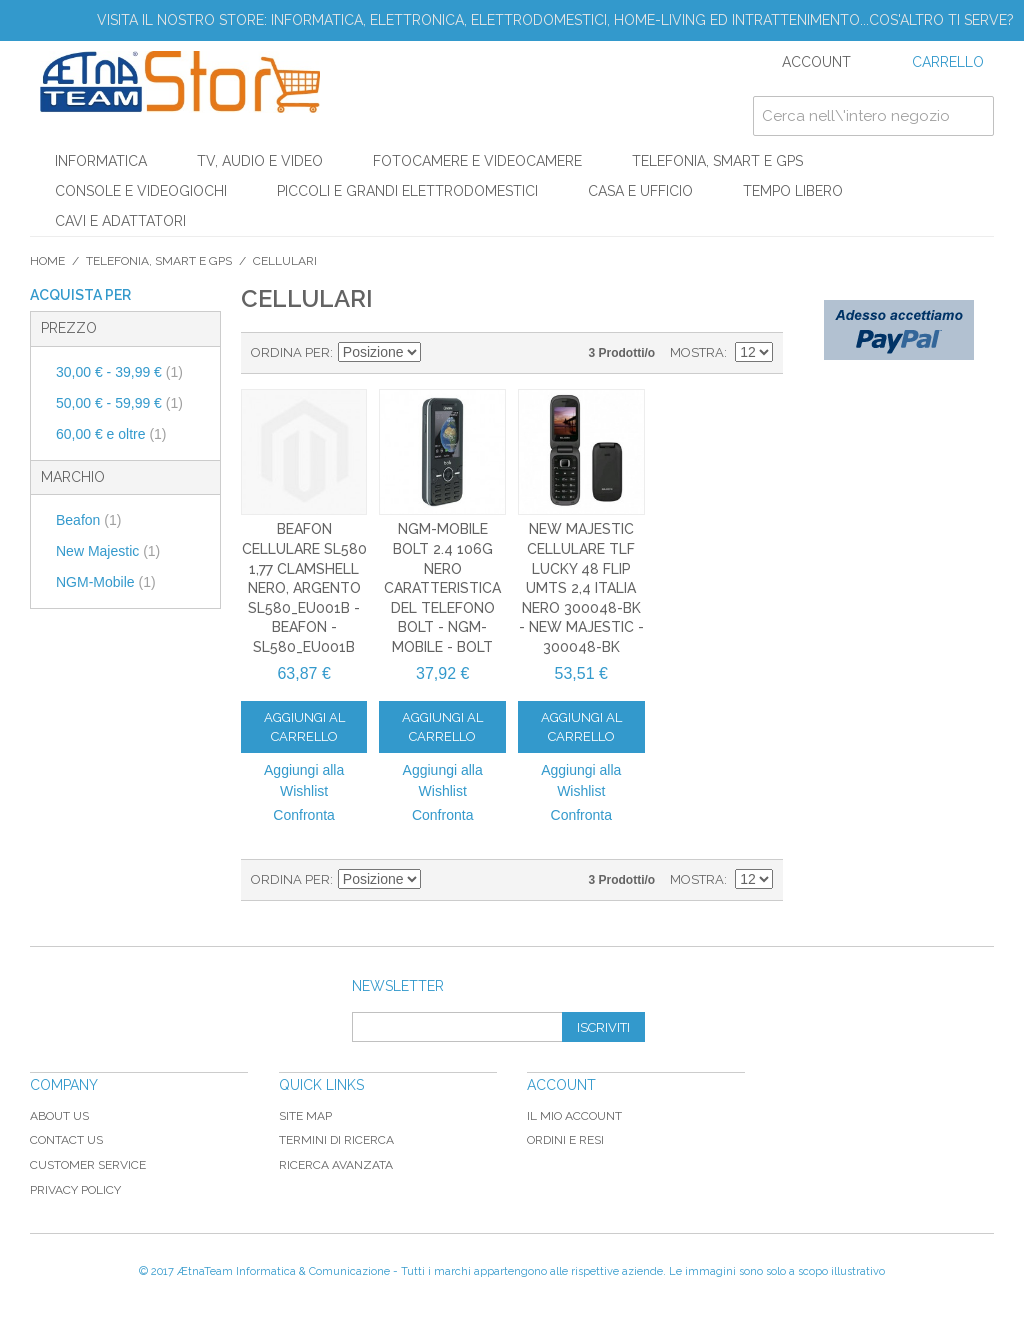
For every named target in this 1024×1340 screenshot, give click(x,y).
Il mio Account (574, 1116)
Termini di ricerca (336, 1140)
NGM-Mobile (106, 582)
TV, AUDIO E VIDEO (260, 161)
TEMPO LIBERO (793, 191)
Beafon (88, 520)
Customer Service (88, 1165)
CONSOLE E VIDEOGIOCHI (141, 191)
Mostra (697, 352)
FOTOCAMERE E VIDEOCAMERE (477, 161)
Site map (305, 1116)
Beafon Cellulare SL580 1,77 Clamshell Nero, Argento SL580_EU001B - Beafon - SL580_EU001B (304, 588)
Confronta (303, 815)
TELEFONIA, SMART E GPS (717, 161)
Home (47, 261)
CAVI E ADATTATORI (120, 221)
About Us (59, 1116)
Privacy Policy (75, 1190)
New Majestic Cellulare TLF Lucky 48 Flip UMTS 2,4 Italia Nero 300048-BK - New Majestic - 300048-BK (581, 588)
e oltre (111, 434)
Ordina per (290, 352)
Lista (509, 353)
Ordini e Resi (565, 1140)
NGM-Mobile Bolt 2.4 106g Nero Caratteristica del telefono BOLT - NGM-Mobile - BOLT (442, 588)
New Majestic (108, 551)
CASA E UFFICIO (640, 191)
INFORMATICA (101, 161)
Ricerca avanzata (336, 1165)
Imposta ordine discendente (439, 353)
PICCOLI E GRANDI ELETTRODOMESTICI (407, 191)
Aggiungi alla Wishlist (304, 780)
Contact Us (66, 1140)
